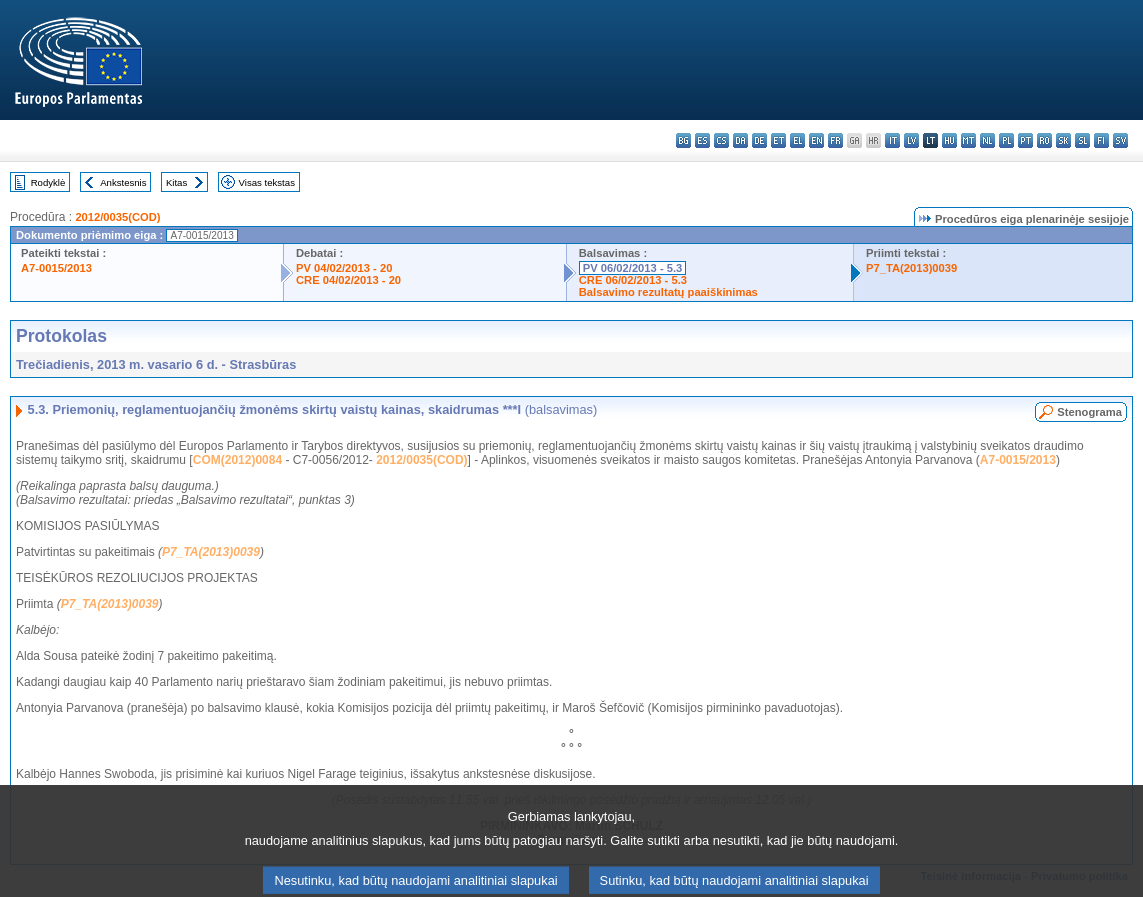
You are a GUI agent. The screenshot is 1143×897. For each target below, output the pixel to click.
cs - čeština (721, 140)
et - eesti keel (778, 140)
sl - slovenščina (1082, 140)
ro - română (1044, 140)
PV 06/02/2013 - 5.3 (633, 268)
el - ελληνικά (797, 140)
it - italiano (892, 140)
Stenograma (1089, 412)
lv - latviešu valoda (911, 140)
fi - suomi (1101, 140)
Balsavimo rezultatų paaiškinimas (668, 292)
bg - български (683, 140)
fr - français (835, 140)
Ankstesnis (123, 182)
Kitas (176, 182)
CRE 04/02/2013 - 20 (348, 280)
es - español (702, 140)
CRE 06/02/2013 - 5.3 (633, 280)
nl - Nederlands (987, 140)
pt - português (1025, 140)
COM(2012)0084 (237, 460)
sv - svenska (1120, 140)
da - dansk (740, 140)
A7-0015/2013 (56, 268)
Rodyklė (48, 182)
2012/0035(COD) (117, 217)
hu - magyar (949, 140)
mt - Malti (968, 140)
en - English (816, 140)
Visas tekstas (267, 182)
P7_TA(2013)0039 (911, 268)
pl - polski (1006, 140)
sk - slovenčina (1063, 140)
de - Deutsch (759, 140)
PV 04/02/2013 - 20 (344, 268)
